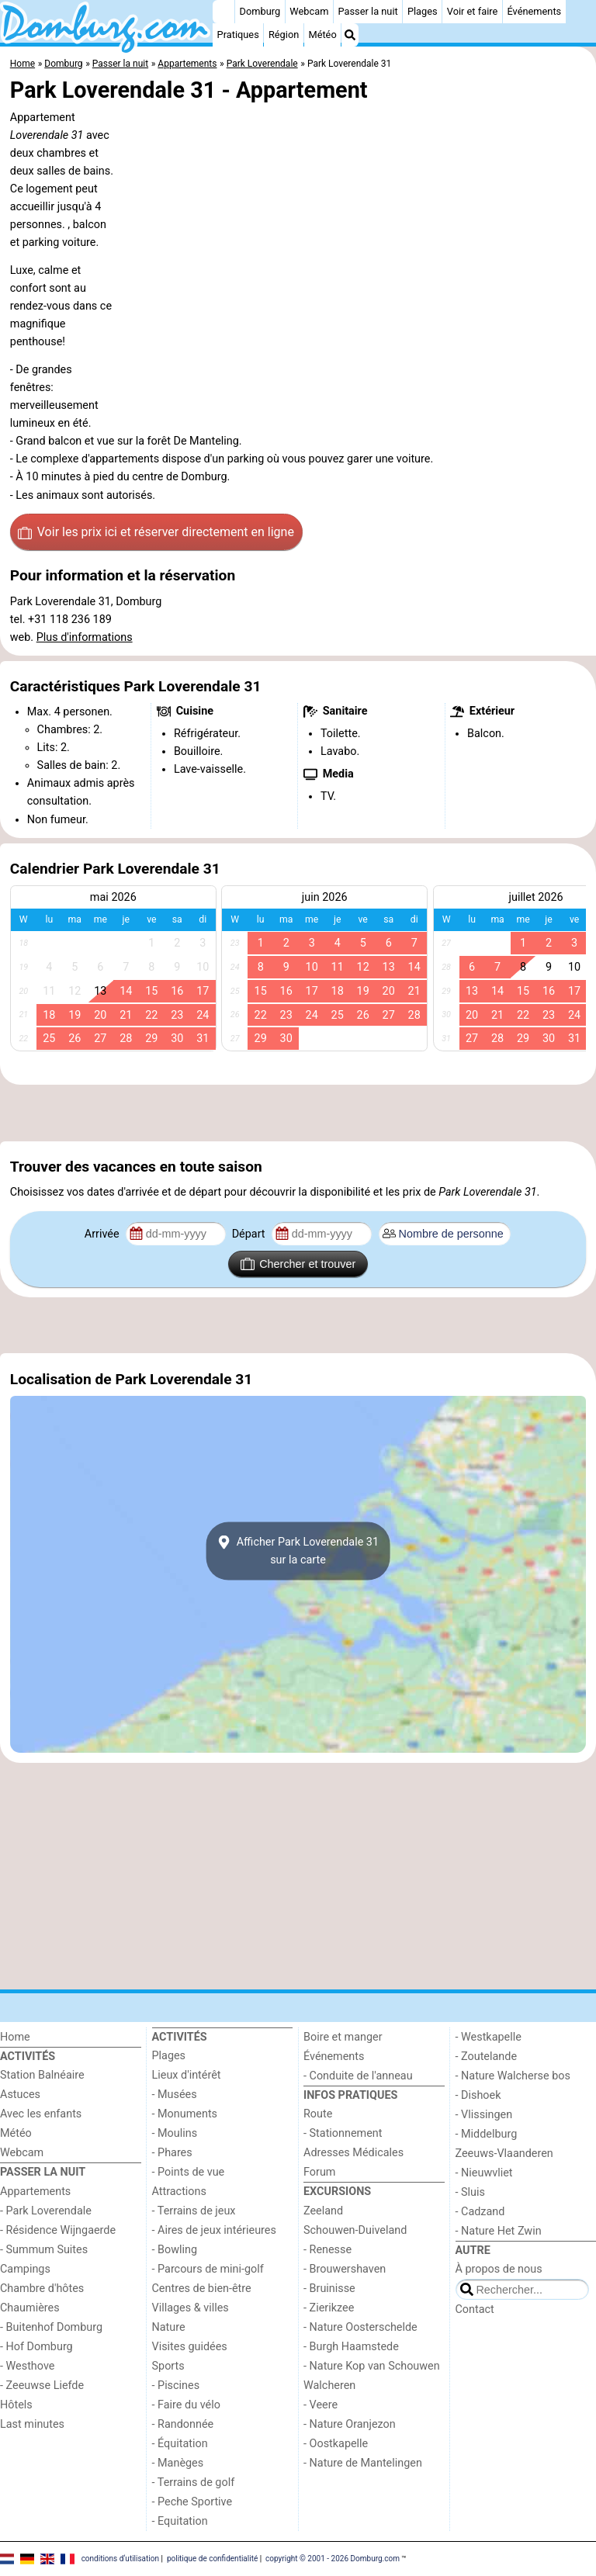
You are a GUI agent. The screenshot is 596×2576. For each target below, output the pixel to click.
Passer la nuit (368, 11)
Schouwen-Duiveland (355, 2230)
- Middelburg (487, 2134)
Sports (168, 2366)
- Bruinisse (329, 2288)
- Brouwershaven (344, 2269)
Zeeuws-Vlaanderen (504, 2153)
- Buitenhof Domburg (51, 2327)
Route (317, 2114)
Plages (422, 11)
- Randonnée (183, 2424)
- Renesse (327, 2249)
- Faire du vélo (186, 2405)
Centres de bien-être (201, 2288)
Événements (534, 11)
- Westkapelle (489, 2037)
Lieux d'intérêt (186, 2075)
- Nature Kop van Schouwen (371, 2366)
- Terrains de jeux (194, 2211)
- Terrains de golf (193, 2482)
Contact (475, 2309)
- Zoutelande (487, 2056)
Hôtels (16, 2405)
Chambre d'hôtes (42, 2288)
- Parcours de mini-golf (208, 2269)
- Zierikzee (328, 2308)
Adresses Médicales (353, 2152)
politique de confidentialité (212, 2558)
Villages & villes (190, 2308)
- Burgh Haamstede (351, 2346)
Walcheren (329, 2385)
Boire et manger (343, 2037)
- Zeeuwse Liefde (42, 2385)
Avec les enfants (40, 2114)
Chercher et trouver (298, 1264)
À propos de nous (499, 2269)
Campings (25, 2269)
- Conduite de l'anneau (358, 2076)
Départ (250, 1234)
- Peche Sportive (192, 2501)
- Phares (172, 2152)
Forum (319, 2172)
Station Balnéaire (42, 2075)
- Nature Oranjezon (349, 2424)
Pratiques (238, 34)
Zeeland (323, 2211)
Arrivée (103, 1234)
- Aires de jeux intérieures (214, 2230)
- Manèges (178, 2463)
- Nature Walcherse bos (513, 2076)
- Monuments (185, 2114)
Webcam (308, 11)
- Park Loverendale (46, 2211)
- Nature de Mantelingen (362, 2463)
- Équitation (180, 2443)
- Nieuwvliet (484, 2173)
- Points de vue (188, 2172)
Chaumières (30, 2308)
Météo (322, 34)
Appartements (35, 2191)
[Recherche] (350, 35)
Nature (168, 2327)
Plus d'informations (84, 637)
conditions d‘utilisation (120, 2558)
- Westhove (27, 2366)
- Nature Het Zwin (499, 2231)
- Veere (320, 2405)
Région (284, 34)
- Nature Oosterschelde (360, 2327)
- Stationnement (342, 2133)
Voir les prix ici (156, 532)
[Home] (223, 11)
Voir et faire (472, 11)
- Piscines (176, 2385)
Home (15, 2037)
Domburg (260, 11)
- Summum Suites (44, 2249)
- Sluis (470, 2192)
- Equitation (180, 2521)
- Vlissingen (484, 2114)
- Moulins (175, 2133)
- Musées (174, 2094)
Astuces (20, 2094)
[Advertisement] (298, 1113)
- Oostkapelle (335, 2443)
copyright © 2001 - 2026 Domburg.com (332, 2558)
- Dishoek (478, 2095)
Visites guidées (189, 2346)
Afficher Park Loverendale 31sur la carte (298, 1551)
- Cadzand (480, 2211)
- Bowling (175, 2249)
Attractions (179, 2191)
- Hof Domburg (36, 2346)
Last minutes (32, 2424)
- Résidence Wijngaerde (58, 2230)
